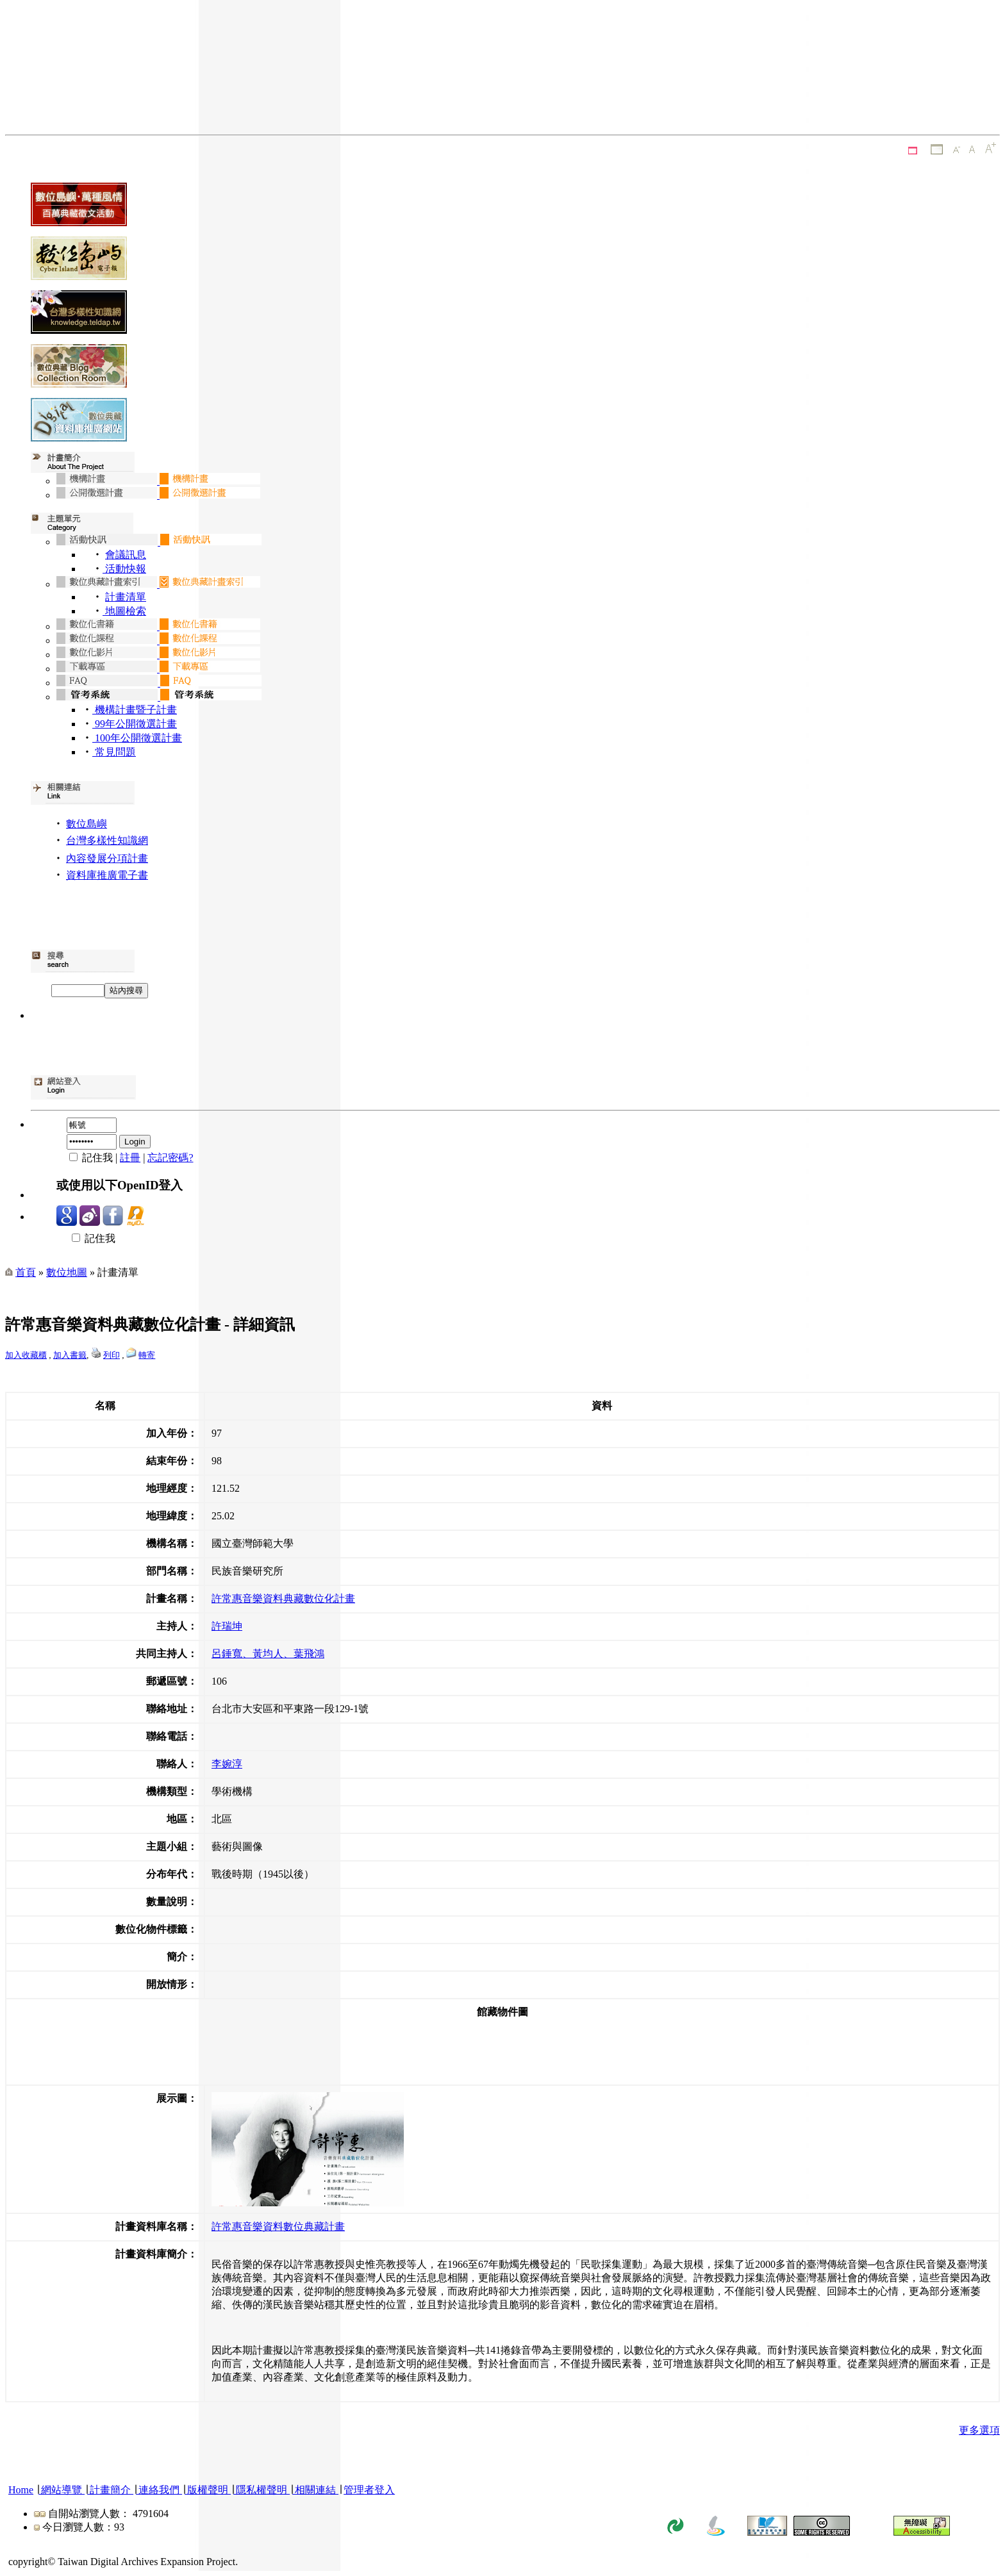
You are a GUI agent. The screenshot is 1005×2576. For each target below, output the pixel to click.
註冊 (130, 1157)
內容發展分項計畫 (107, 858)
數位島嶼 (86, 823)
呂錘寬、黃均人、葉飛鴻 (268, 1653)
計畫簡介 (110, 2489)
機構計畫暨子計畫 (134, 709)
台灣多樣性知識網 (107, 840)
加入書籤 (70, 1355)
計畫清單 (125, 596)
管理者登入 (369, 2489)
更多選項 (979, 2430)
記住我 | (88, 1157)
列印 (111, 1355)
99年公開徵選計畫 (134, 723)
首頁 (25, 1272)
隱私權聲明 (261, 2489)
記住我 (85, 1238)
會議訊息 (125, 554)
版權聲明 (208, 2489)
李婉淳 (227, 1763)
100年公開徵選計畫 (137, 737)
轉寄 (146, 1355)
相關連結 (315, 2489)
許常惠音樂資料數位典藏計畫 (278, 2226)
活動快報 (124, 568)
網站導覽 (61, 2489)
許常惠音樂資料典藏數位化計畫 (283, 1598)
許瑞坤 (227, 1626)
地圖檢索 (124, 611)
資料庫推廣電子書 (107, 875)
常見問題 (114, 752)
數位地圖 (66, 1272)
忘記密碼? (170, 1157)
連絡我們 (159, 2489)
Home (20, 2489)
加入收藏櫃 (26, 1355)
